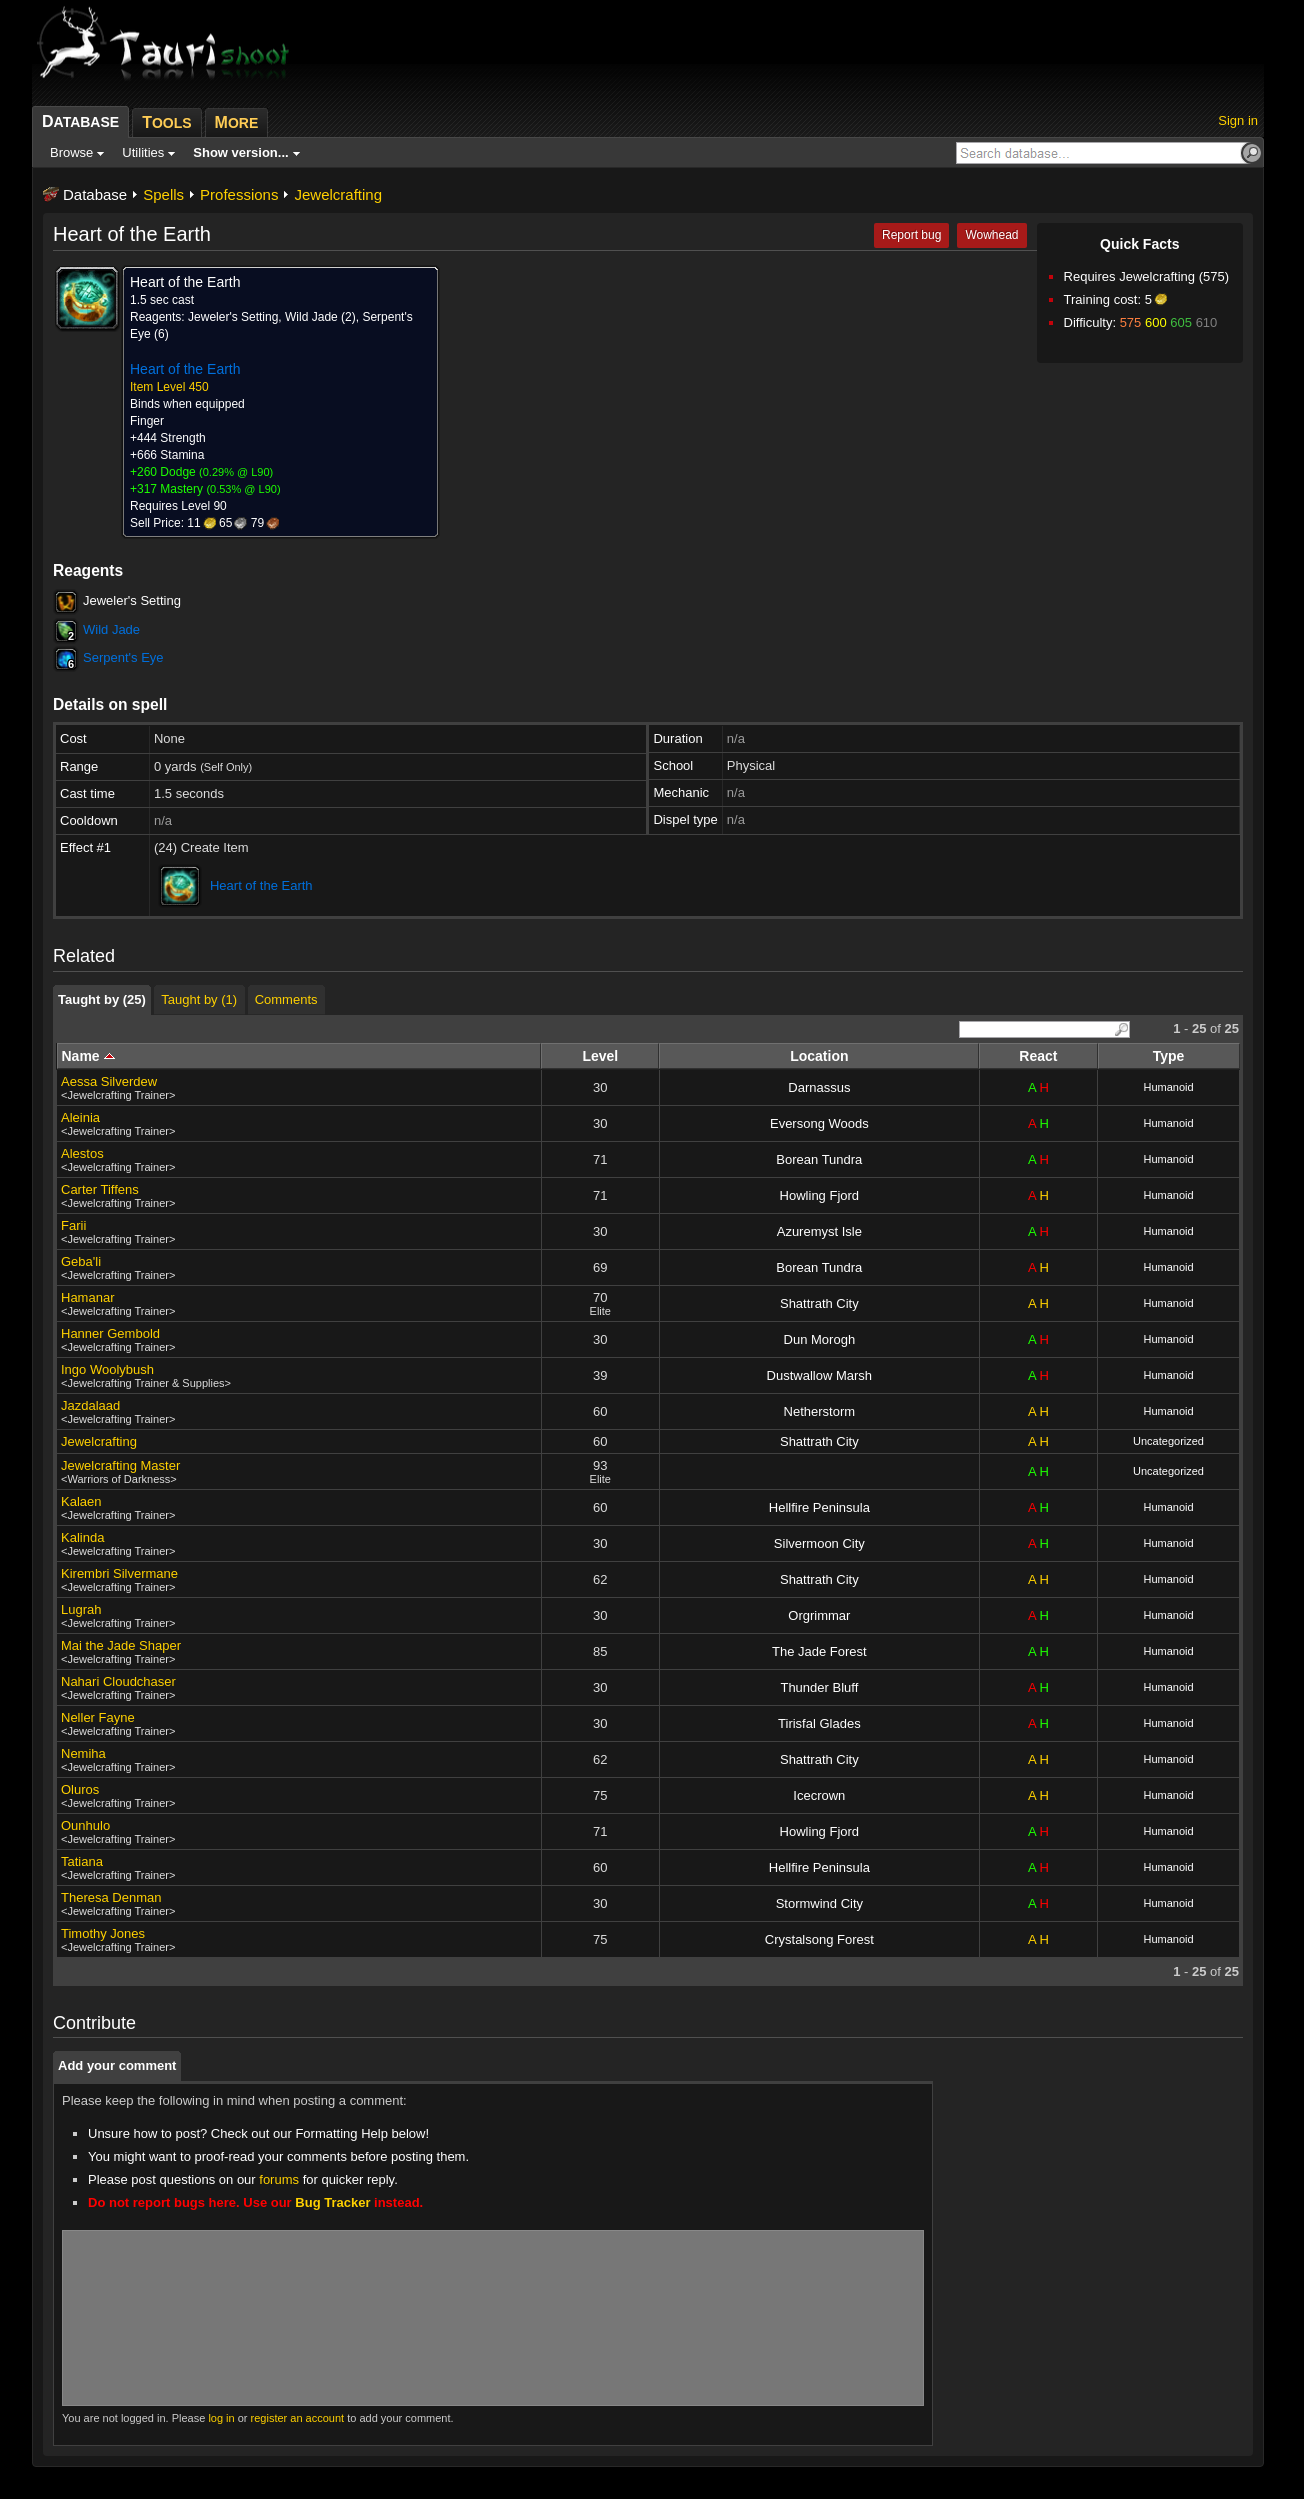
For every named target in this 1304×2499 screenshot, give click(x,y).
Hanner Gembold (110, 1333)
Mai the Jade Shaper (121, 1645)
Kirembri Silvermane (119, 1573)
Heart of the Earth (261, 885)
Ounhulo (85, 1825)
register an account (298, 2418)
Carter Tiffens (100, 1189)
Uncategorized (1168, 1441)
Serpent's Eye (123, 657)
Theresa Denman (111, 1897)
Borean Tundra (819, 1159)
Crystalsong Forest (819, 1939)
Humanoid (1168, 1087)
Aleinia (80, 1117)
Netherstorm (820, 1411)
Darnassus (819, 1087)
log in (221, 2418)
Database (95, 194)
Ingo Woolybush (107, 1369)
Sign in (1238, 120)
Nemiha (83, 1753)
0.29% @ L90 (236, 472)
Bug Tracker (332, 2202)
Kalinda (82, 1537)
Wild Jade (111, 629)
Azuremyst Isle (819, 1231)
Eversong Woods (819, 1123)
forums (279, 2179)
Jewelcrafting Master (120, 1465)
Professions (239, 194)
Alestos (82, 1153)
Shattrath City (819, 1303)
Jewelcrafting (338, 194)
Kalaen (81, 1501)
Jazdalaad (90, 1405)
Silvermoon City (819, 1543)
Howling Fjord (819, 1195)
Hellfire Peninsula (819, 1507)
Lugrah (81, 1609)
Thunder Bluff (819, 1687)
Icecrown (819, 1795)
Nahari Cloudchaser (118, 1681)
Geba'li (81, 1261)
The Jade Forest (819, 1651)
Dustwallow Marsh (819, 1375)
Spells (163, 194)
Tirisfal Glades (819, 1723)
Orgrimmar (819, 1615)
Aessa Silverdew (109, 1081)
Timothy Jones (103, 1933)
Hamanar (87, 1297)
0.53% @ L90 (243, 489)
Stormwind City (819, 1903)
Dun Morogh (820, 1339)
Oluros (80, 1789)
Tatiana (82, 1861)
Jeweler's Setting (132, 600)
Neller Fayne (98, 1717)
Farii (73, 1225)
